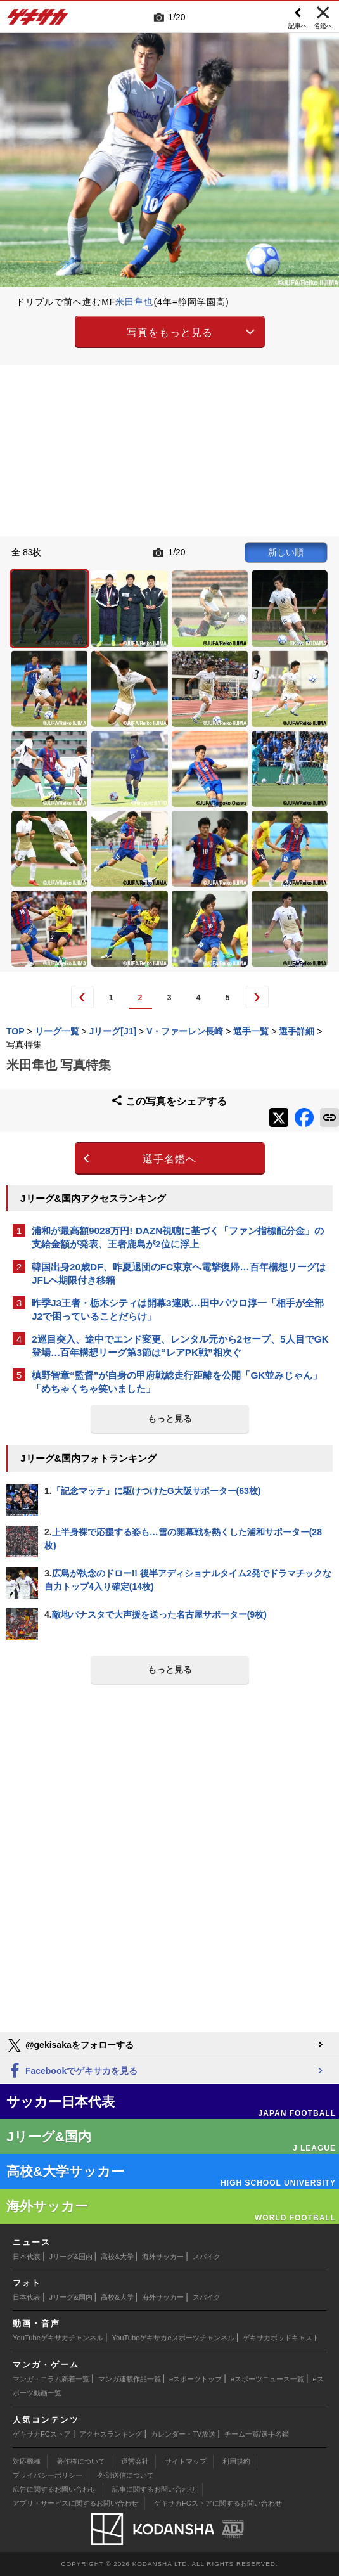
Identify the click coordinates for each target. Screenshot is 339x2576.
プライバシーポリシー (47, 2475)
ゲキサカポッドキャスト (281, 2337)
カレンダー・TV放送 (183, 2434)
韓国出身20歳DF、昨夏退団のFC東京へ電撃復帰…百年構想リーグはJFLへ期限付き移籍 (179, 1273)
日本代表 (27, 2256)
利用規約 (236, 2461)
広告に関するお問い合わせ (54, 2489)
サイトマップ (186, 2461)
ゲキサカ (38, 20)
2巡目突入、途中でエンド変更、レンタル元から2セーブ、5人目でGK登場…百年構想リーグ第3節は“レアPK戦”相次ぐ (180, 1346)
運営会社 (135, 2461)
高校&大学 (117, 2256)
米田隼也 (134, 302)
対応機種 (27, 2461)
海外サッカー (163, 2256)
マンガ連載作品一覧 (129, 2379)
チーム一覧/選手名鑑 (256, 2434)
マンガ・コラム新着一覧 (51, 2379)
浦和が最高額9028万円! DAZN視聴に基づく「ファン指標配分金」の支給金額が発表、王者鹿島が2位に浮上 (178, 1237)
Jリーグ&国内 (71, 2256)
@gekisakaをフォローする (70, 2045)
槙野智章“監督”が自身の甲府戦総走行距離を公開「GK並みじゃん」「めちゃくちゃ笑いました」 (177, 1382)
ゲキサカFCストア (42, 2434)
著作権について (80, 2461)
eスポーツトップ (195, 2379)
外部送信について (126, 2475)
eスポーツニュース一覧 (267, 2379)
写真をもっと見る (170, 332)
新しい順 (286, 552)
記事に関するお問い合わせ (154, 2489)
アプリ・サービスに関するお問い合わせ (75, 2503)
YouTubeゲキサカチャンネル (58, 2337)
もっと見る (170, 1419)
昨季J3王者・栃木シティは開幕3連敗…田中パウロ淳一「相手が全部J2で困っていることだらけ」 (178, 1310)
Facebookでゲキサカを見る (72, 2071)
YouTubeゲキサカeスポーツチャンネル (173, 2337)
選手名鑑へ (169, 1159)
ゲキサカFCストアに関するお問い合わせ (218, 2503)
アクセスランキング (110, 2434)
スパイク (207, 2256)
